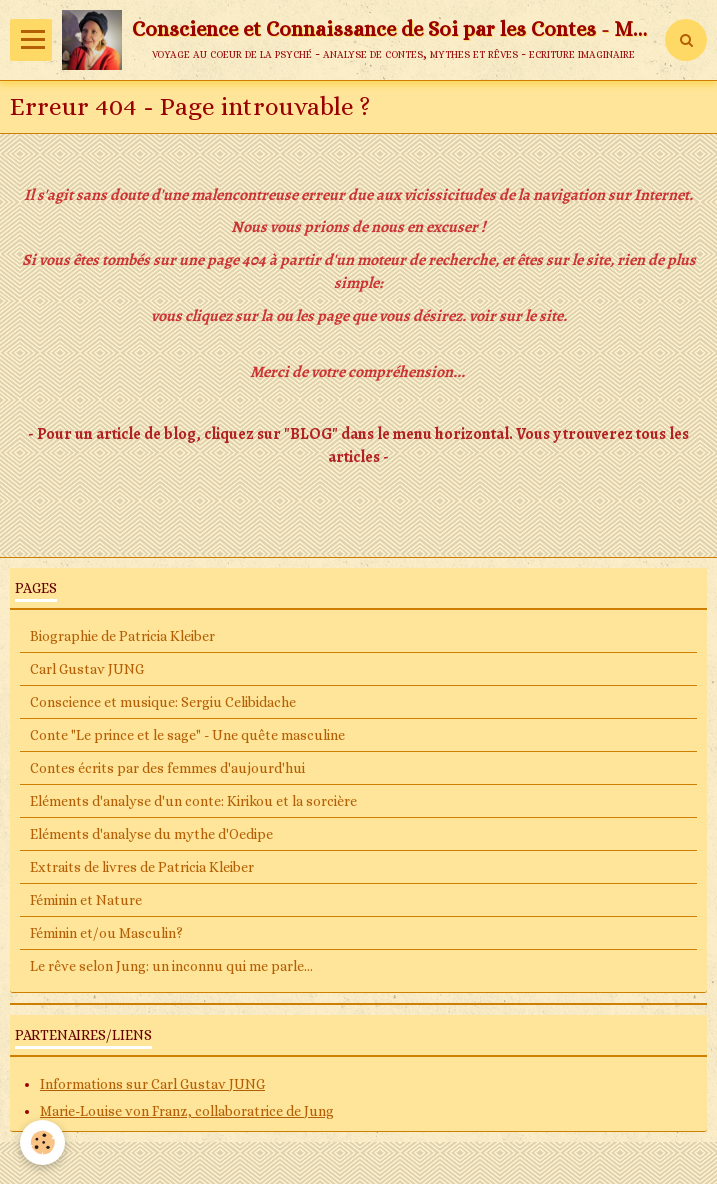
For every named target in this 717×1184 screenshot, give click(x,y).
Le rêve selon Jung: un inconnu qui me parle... (171, 966)
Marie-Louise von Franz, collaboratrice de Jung (187, 1111)
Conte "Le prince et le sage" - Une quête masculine (187, 735)
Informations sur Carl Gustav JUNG (152, 1084)
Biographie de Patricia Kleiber (122, 636)
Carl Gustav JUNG (87, 669)
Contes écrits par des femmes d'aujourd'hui (167, 768)
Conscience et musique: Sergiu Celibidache (163, 702)
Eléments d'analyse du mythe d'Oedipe (151, 834)
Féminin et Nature (86, 900)
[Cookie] (42, 1142)
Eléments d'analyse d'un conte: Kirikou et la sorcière (193, 801)
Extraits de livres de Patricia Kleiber (142, 867)
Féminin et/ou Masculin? (106, 933)
